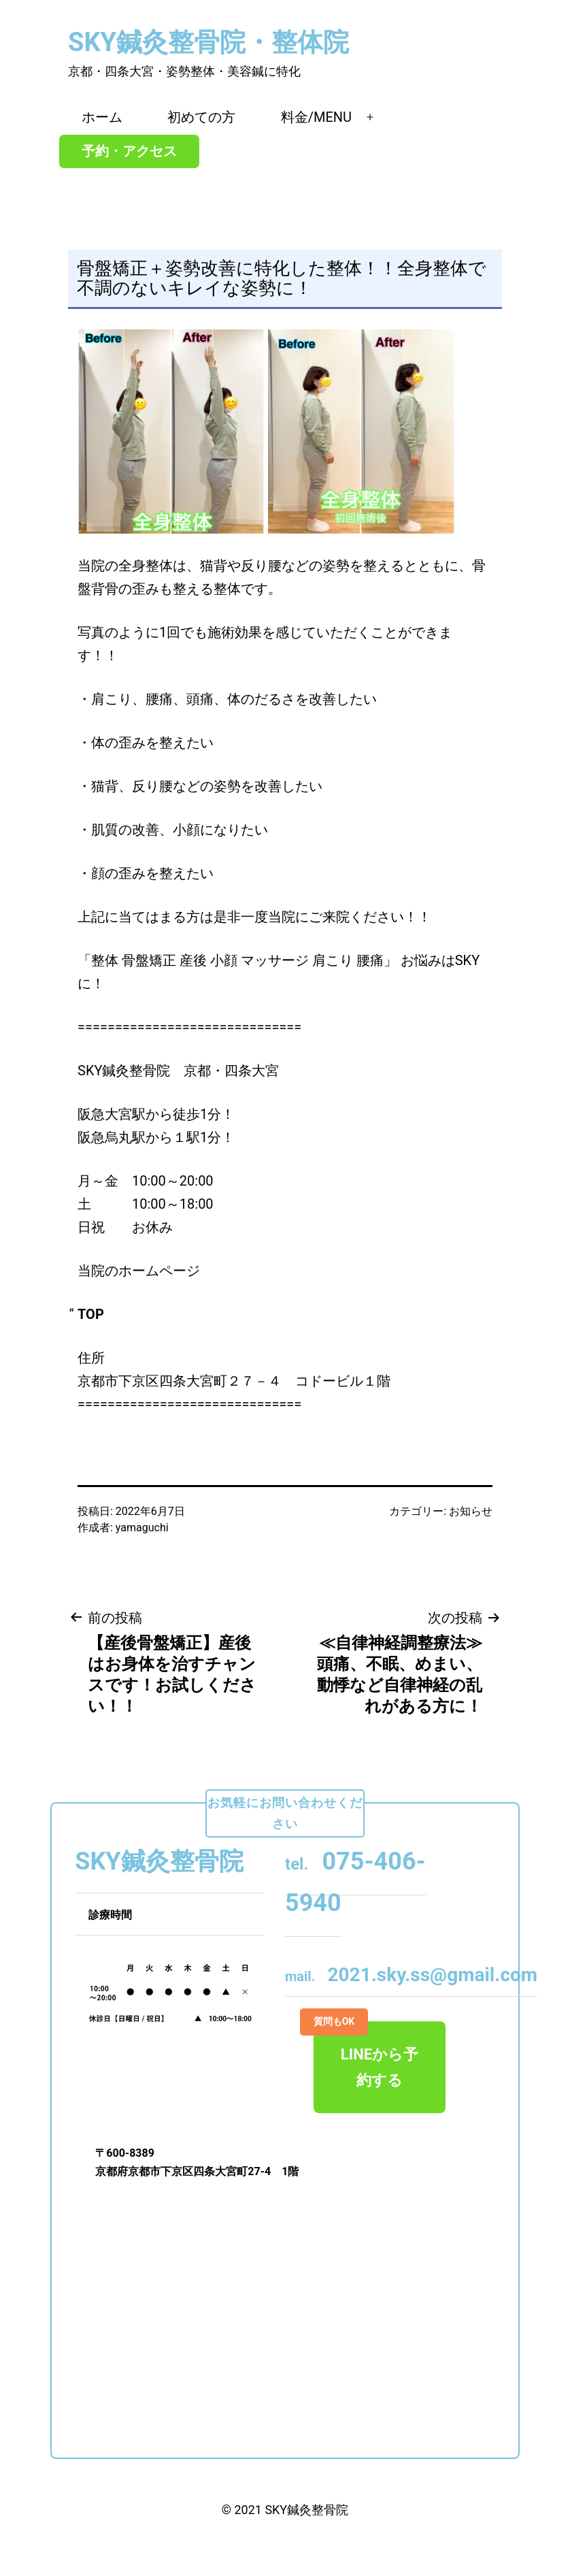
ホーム (102, 117)
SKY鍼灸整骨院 (306, 2509)
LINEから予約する (366, 2054)
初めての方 (201, 117)
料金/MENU (316, 117)
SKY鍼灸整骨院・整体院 (208, 42)
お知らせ (470, 1511)
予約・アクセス (129, 151)
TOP (91, 1314)
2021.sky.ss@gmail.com (411, 1974)
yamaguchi (142, 1527)
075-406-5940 (355, 1882)
